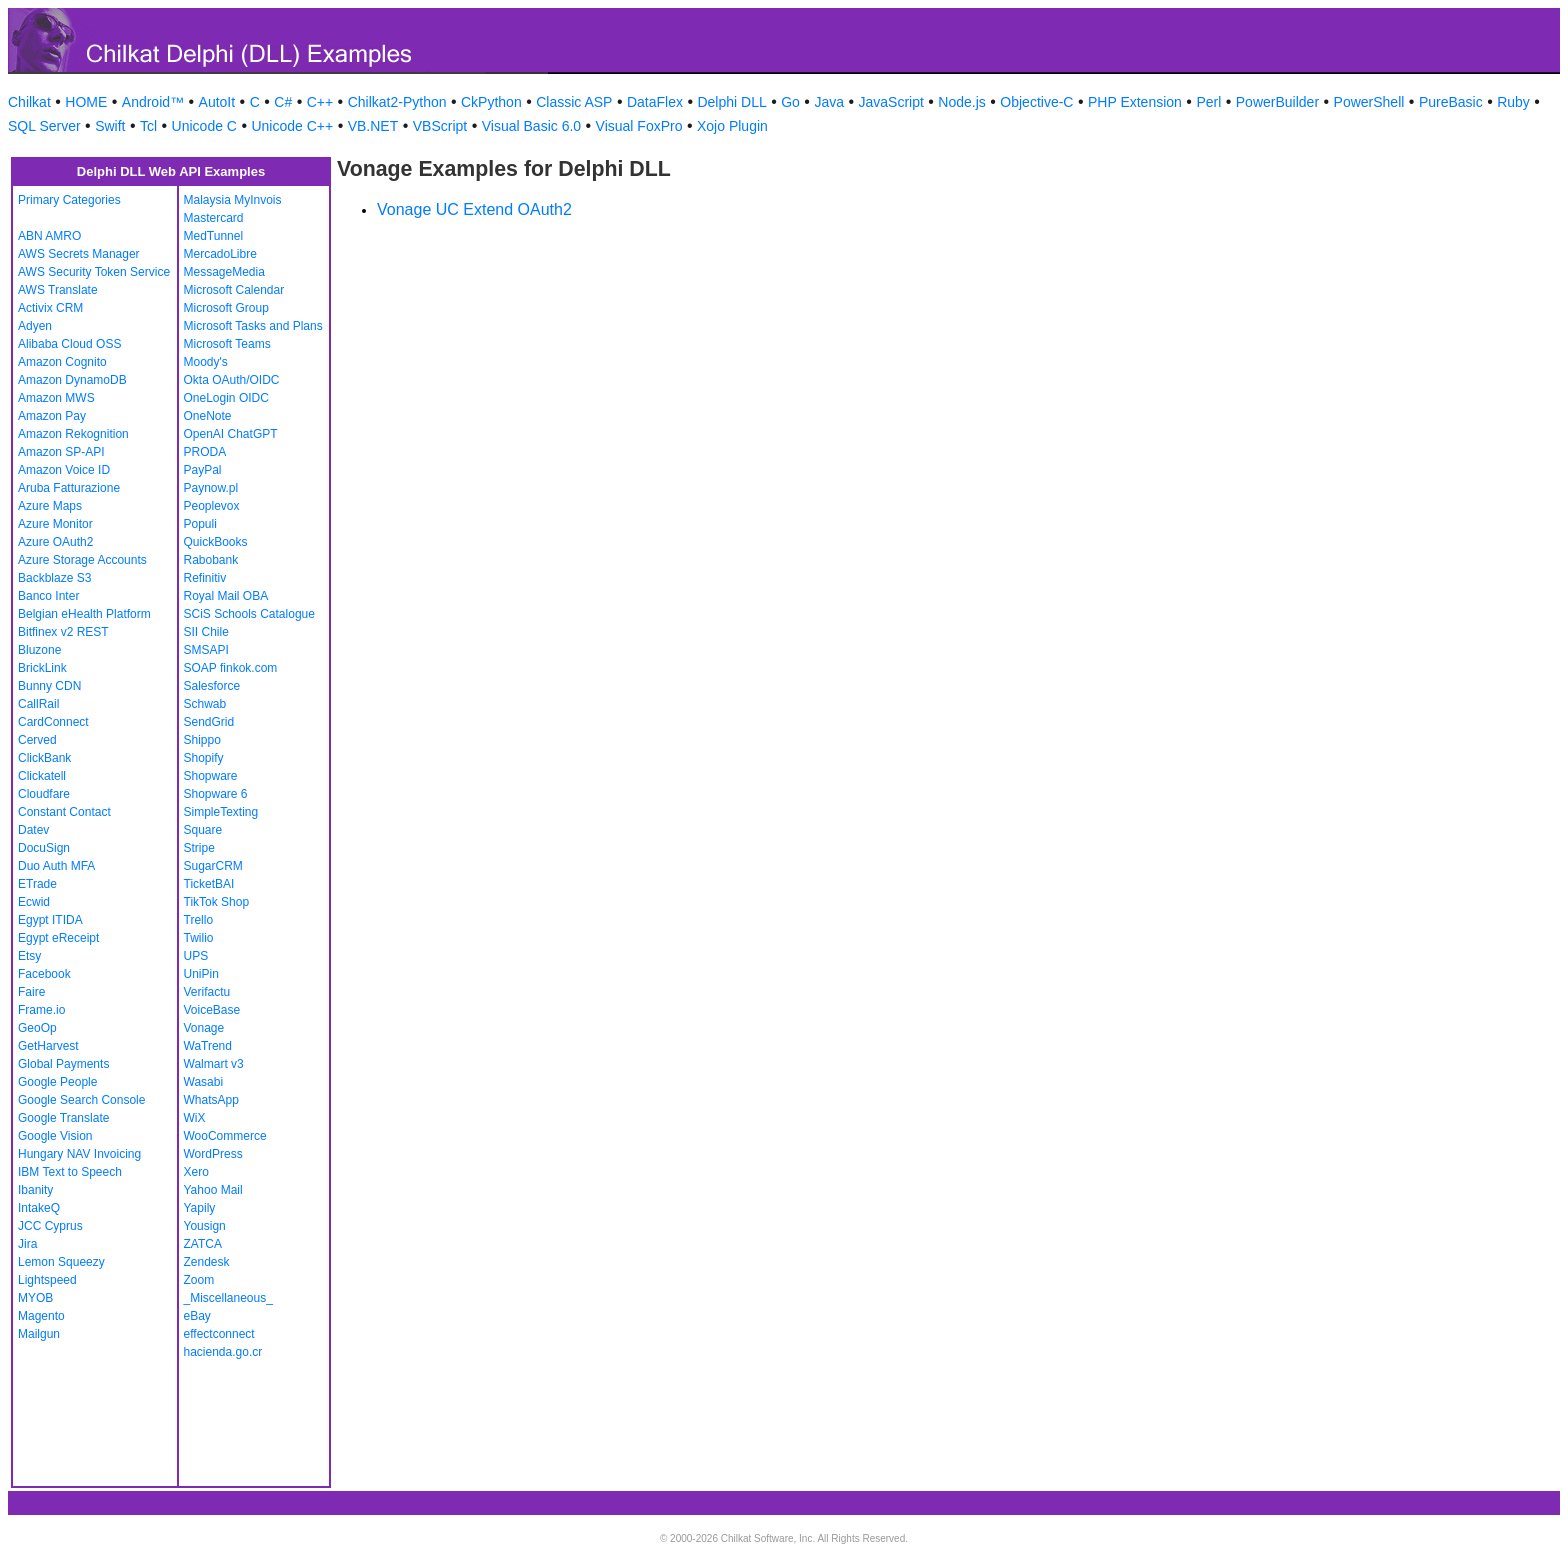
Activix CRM (50, 308)
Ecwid (34, 902)
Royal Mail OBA (226, 596)
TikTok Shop (217, 902)
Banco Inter (48, 596)
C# (283, 102)
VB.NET (373, 126)
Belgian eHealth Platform (84, 614)
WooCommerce (225, 1136)
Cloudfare (44, 794)
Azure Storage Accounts (82, 560)
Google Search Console (81, 1100)
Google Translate (63, 1118)
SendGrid (209, 722)
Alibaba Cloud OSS (69, 344)
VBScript (440, 126)
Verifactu (207, 992)
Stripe (199, 848)
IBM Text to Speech (70, 1172)
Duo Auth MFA (56, 866)
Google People (57, 1082)
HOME (86, 102)
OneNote (208, 416)
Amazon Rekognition (73, 434)
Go (790, 102)
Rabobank (211, 560)
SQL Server (44, 126)
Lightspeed (47, 1280)
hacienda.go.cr (223, 1352)
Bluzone (39, 650)
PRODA (205, 452)
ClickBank (44, 758)
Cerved (37, 740)
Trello (199, 920)
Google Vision (55, 1136)
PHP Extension (1135, 102)
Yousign (205, 1226)
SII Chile (206, 632)
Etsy (29, 956)
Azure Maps (50, 506)
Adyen (35, 326)
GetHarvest (48, 1046)
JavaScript (891, 102)
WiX (195, 1118)
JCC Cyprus (50, 1226)
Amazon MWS (56, 398)
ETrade (37, 884)
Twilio (199, 938)
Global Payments (63, 1064)
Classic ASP (574, 102)
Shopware (211, 776)
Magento (41, 1316)
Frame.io (41, 1010)
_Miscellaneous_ (228, 1298)
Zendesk (207, 1262)
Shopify (204, 758)
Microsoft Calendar (234, 290)
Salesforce (212, 686)
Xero (196, 1172)
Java (829, 102)
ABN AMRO (49, 236)
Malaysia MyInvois (233, 200)
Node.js (961, 102)
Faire (31, 992)
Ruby (1513, 102)
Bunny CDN (49, 686)
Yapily (200, 1208)
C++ (320, 102)
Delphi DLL (731, 102)
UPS (196, 956)
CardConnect (53, 722)
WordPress (213, 1154)
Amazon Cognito (62, 362)
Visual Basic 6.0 (531, 126)
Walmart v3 (214, 1064)
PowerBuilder (1277, 102)
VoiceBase (212, 1010)
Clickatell (42, 776)
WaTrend (208, 1046)
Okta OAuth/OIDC (232, 380)
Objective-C (1036, 102)
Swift (110, 126)
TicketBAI (209, 884)
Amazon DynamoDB (72, 380)
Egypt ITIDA (50, 920)
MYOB (35, 1298)
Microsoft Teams (227, 344)
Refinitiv (205, 578)
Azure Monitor (55, 524)
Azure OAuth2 (55, 542)
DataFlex (655, 102)
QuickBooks (216, 542)
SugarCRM (213, 866)
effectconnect (219, 1334)
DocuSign (44, 848)
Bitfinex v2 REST (63, 632)
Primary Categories (69, 200)
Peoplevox (212, 506)
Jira (27, 1244)
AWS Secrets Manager (79, 254)
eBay (197, 1316)
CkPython (491, 102)
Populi (200, 524)
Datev (33, 830)
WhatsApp (211, 1100)
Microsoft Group (226, 308)
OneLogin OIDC (226, 398)
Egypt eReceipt (58, 938)
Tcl (148, 126)
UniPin (201, 974)
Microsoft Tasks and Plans (253, 326)
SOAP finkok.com (231, 668)
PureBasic (1451, 102)
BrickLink (42, 668)
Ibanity (35, 1190)
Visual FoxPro (639, 126)
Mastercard (214, 218)
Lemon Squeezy (61, 1262)
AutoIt (217, 102)
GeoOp (37, 1028)
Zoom (199, 1280)
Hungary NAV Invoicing (79, 1154)
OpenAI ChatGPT (231, 434)
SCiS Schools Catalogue (249, 614)
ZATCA (203, 1244)
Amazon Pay (52, 416)
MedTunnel (214, 236)
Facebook (44, 974)
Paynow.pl (211, 488)
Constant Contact (64, 812)
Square (203, 830)
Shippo (202, 740)
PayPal (203, 470)
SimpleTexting (221, 812)
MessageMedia (224, 272)
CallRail (38, 704)
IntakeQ (39, 1208)
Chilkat (29, 102)
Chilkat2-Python (397, 102)
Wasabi (204, 1082)
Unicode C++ (292, 126)
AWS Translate (58, 290)
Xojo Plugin (732, 126)
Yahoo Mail (213, 1190)
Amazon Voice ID (64, 470)
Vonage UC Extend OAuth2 (474, 209)
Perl (1208, 102)
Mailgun (39, 1334)
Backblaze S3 (54, 578)
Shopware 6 (216, 794)
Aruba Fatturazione (69, 488)
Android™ (153, 102)
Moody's (206, 362)
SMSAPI (206, 650)
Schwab (205, 704)
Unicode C (204, 126)
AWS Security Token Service (94, 272)
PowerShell (1369, 102)
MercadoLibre (220, 254)
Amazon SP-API (61, 452)
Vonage (204, 1028)
